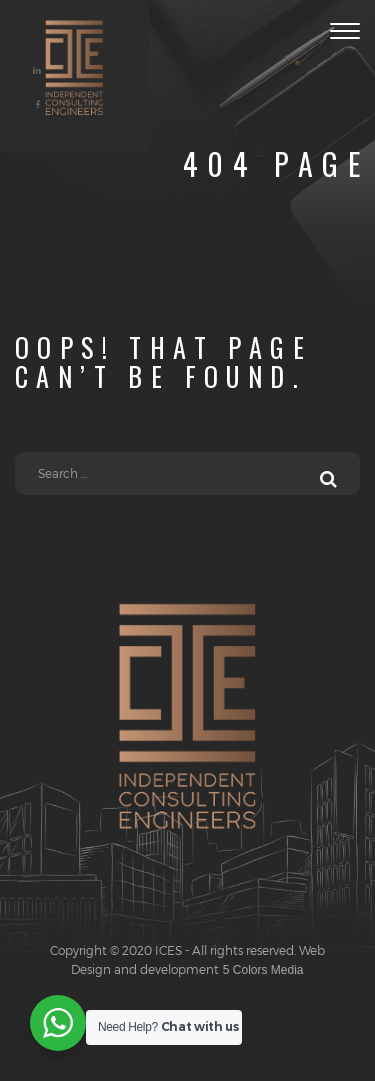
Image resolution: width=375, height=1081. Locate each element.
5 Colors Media (261, 970)
